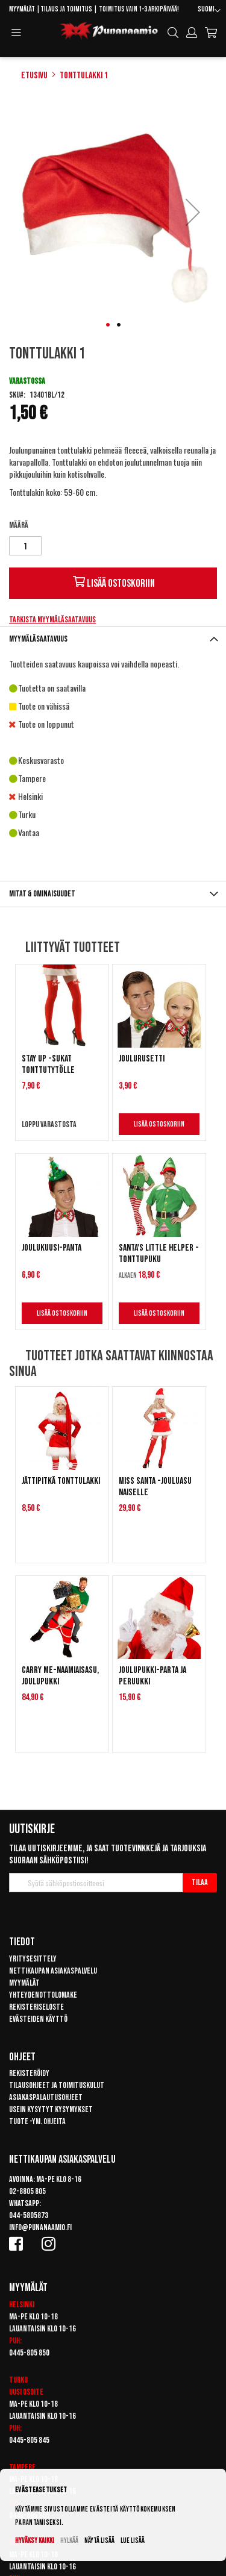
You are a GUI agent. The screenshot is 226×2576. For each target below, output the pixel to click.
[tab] (113, 639)
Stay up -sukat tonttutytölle (48, 1064)
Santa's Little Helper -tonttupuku (159, 1253)
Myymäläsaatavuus (38, 639)
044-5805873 (28, 2215)
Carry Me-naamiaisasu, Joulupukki (60, 1676)
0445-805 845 (29, 2440)
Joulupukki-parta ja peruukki (152, 1676)
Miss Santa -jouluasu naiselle (155, 1486)
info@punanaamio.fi (40, 2227)
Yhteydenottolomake (43, 1995)
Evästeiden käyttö (38, 2019)
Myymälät (22, 9)
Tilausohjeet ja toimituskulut (56, 2085)
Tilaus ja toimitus (66, 9)
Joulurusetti (142, 1058)
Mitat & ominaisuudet (42, 894)
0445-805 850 (29, 2353)
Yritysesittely (33, 1959)
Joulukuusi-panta (51, 1248)
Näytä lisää (99, 2540)
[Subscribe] (200, 1882)
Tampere (22, 2467)
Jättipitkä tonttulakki (61, 1481)
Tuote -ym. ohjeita (37, 2121)
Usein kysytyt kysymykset (51, 2109)
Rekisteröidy (29, 2073)
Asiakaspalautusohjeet (46, 2097)
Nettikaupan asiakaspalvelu (53, 1971)
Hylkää (69, 2540)
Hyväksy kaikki (34, 2540)
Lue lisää (133, 2540)
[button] (209, 10)
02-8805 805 (27, 2191)
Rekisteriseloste (36, 2007)
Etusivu (34, 75)
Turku (18, 2380)
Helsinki (21, 2304)
